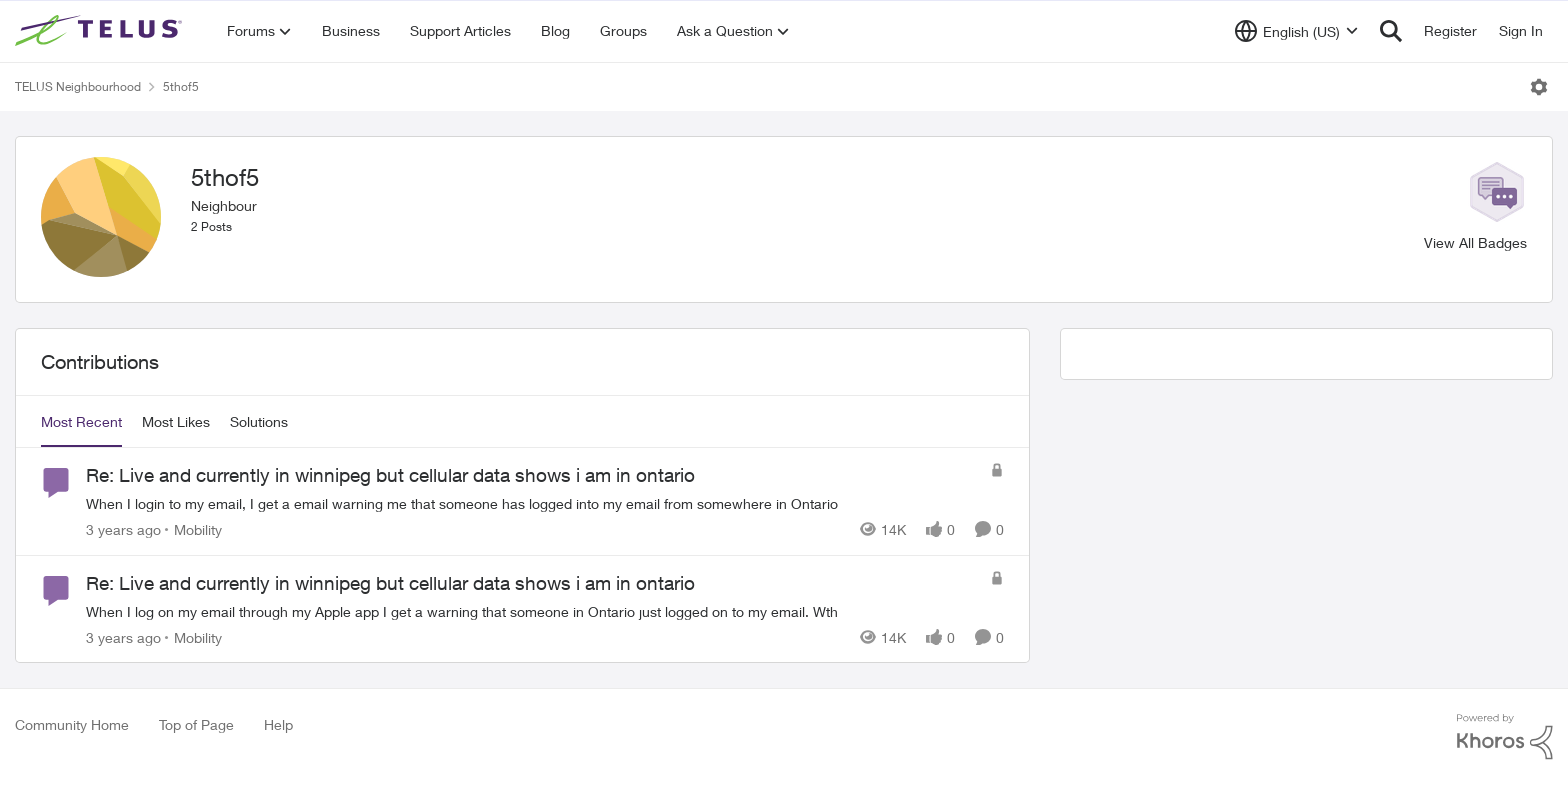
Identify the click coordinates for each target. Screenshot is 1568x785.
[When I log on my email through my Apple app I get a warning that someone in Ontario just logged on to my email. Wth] (533, 610)
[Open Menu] (1539, 87)
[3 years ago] (123, 529)
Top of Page (196, 724)
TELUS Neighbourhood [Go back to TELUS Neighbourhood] (78, 86)
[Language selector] (1296, 31)
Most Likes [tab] (176, 421)
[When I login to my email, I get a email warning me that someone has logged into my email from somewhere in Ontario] (533, 503)
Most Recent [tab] (81, 421)
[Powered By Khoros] (1505, 737)
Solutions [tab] (259, 421)
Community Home (72, 724)
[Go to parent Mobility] (193, 529)
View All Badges (1475, 242)
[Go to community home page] (101, 31)
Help (278, 724)
